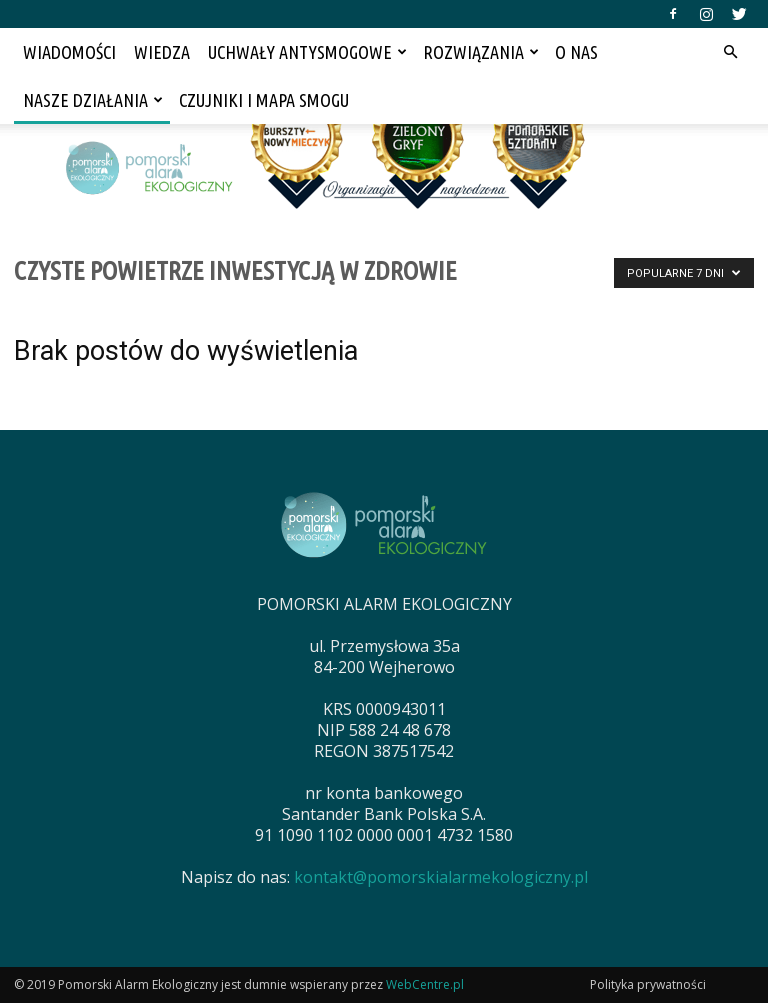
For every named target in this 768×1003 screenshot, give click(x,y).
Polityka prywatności (648, 984)
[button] (730, 52)
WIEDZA (162, 52)
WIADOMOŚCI (69, 52)
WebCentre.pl (425, 984)
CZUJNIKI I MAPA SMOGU (264, 100)
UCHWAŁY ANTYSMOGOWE (307, 52)
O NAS (576, 52)
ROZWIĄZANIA (481, 52)
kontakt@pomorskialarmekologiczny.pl (441, 877)
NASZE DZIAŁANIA (93, 100)
